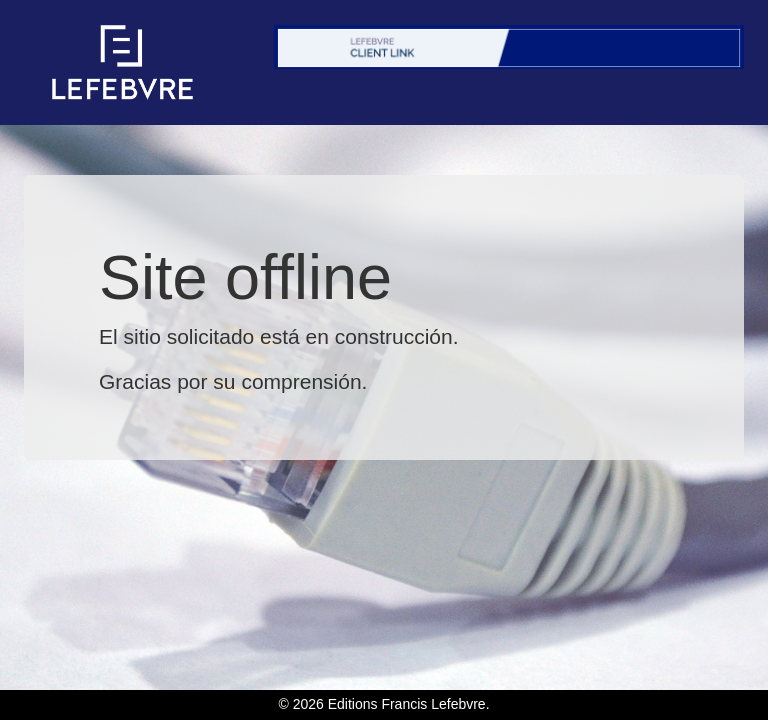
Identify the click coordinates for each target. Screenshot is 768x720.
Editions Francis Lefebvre (407, 704)
